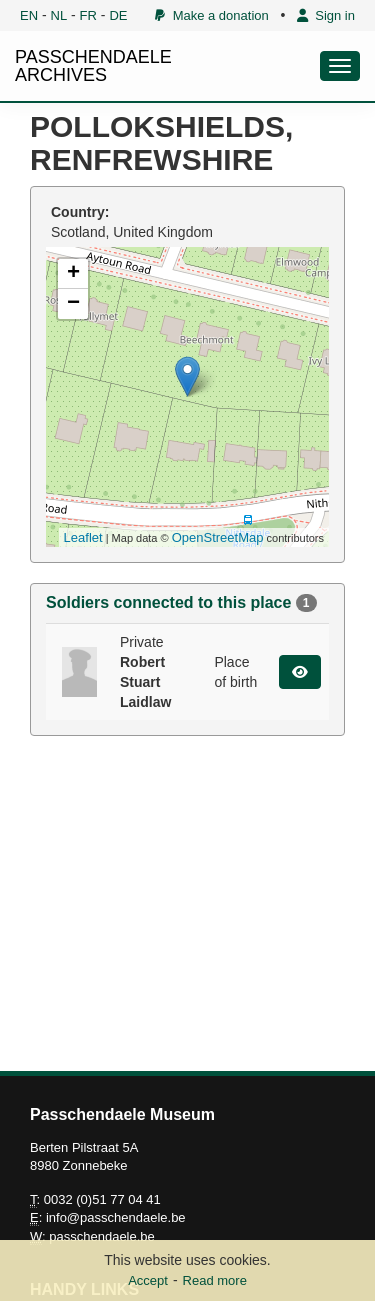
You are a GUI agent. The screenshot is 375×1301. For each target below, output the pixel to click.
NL (59, 15)
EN (29, 15)
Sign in (326, 15)
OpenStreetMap (218, 537)
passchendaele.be (102, 1236)
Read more (215, 1280)
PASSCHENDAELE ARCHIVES (93, 66)
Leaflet (83, 537)
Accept (148, 1280)
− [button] (73, 304)
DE (118, 15)
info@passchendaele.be (116, 1217)
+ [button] (73, 274)
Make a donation (211, 15)
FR (88, 15)
